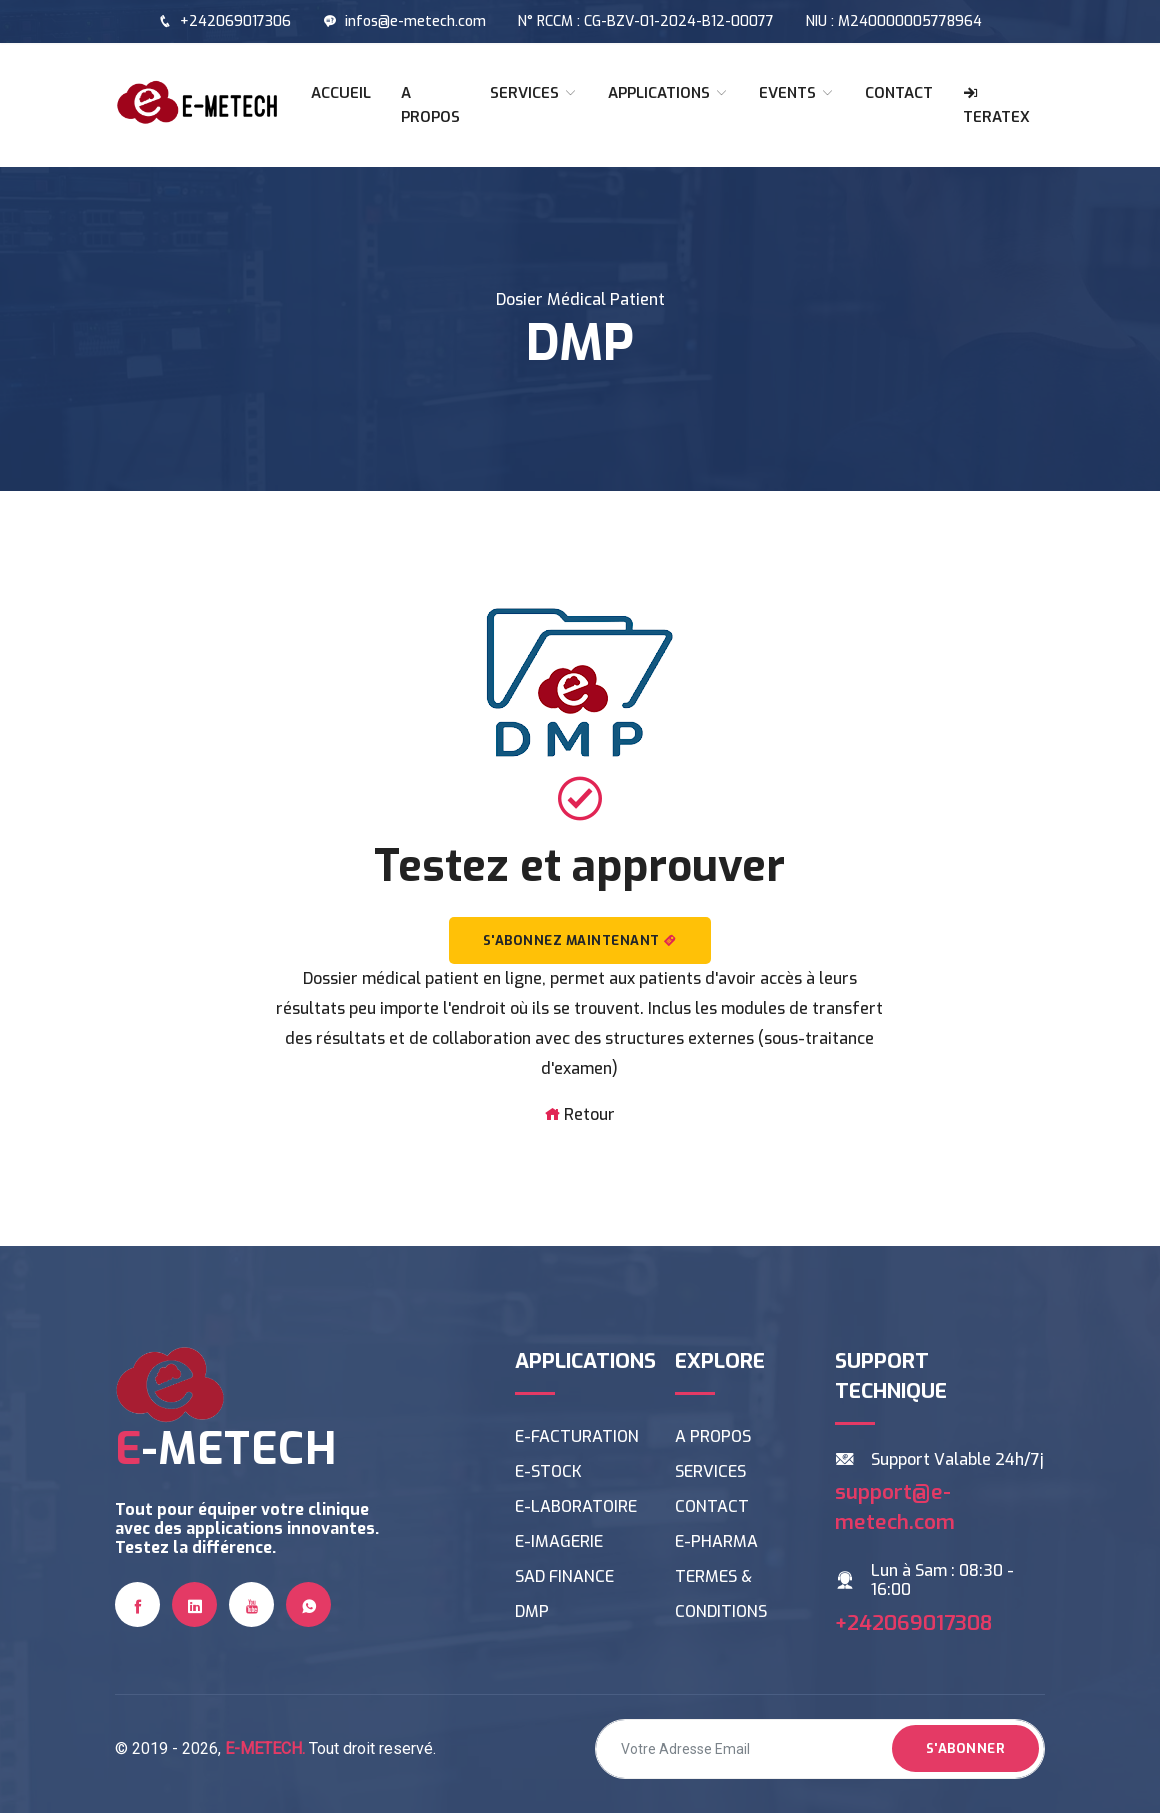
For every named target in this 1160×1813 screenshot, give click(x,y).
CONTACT (899, 93)
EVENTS (797, 93)
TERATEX (996, 106)
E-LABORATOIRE (576, 1506)
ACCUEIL (341, 93)
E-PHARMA (716, 1541)
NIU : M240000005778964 (894, 21)
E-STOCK (548, 1471)
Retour (579, 1114)
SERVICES (534, 93)
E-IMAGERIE (559, 1541)
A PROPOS (430, 105)
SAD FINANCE (564, 1576)
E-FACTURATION (577, 1436)
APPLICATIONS (668, 93)
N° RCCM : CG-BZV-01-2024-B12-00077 (646, 21)
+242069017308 (913, 1623)
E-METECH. (265, 1748)
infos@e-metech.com (404, 21)
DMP (532, 1611)
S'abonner (966, 1748)
